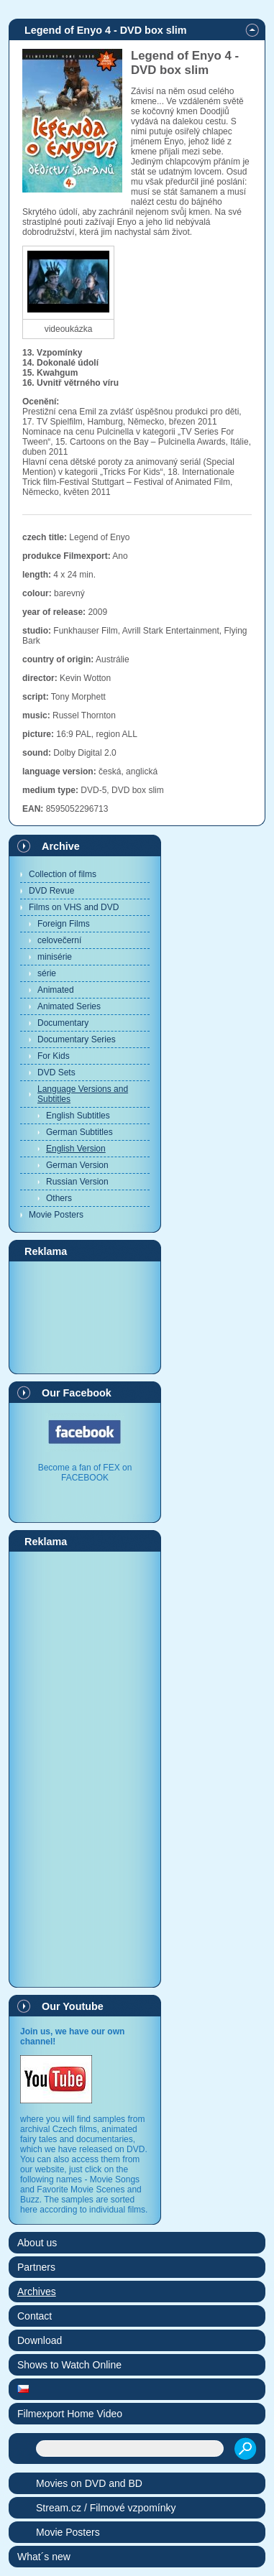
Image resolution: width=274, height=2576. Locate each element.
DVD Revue (51, 891)
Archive (61, 846)
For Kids (53, 1056)
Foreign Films (63, 924)
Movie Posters (56, 1215)
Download (39, 2340)
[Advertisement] (85, 1317)
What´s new (43, 2556)
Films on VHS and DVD (74, 907)
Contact (34, 2316)
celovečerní (59, 940)
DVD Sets (56, 1072)
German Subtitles (79, 1132)
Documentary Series (76, 1039)
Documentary (62, 1023)
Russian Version (77, 1182)
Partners (36, 2267)
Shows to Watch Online (69, 2365)
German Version (77, 1165)
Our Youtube (73, 2006)
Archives (36, 2291)
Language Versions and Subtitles (82, 1094)
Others (59, 1198)
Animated (55, 990)
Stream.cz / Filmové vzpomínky (106, 2508)
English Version (76, 1149)
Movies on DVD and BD (89, 2483)
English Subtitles (78, 1116)
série (46, 973)
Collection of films (62, 874)
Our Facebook (76, 1393)
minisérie (54, 957)
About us (37, 2242)
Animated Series (69, 1006)
